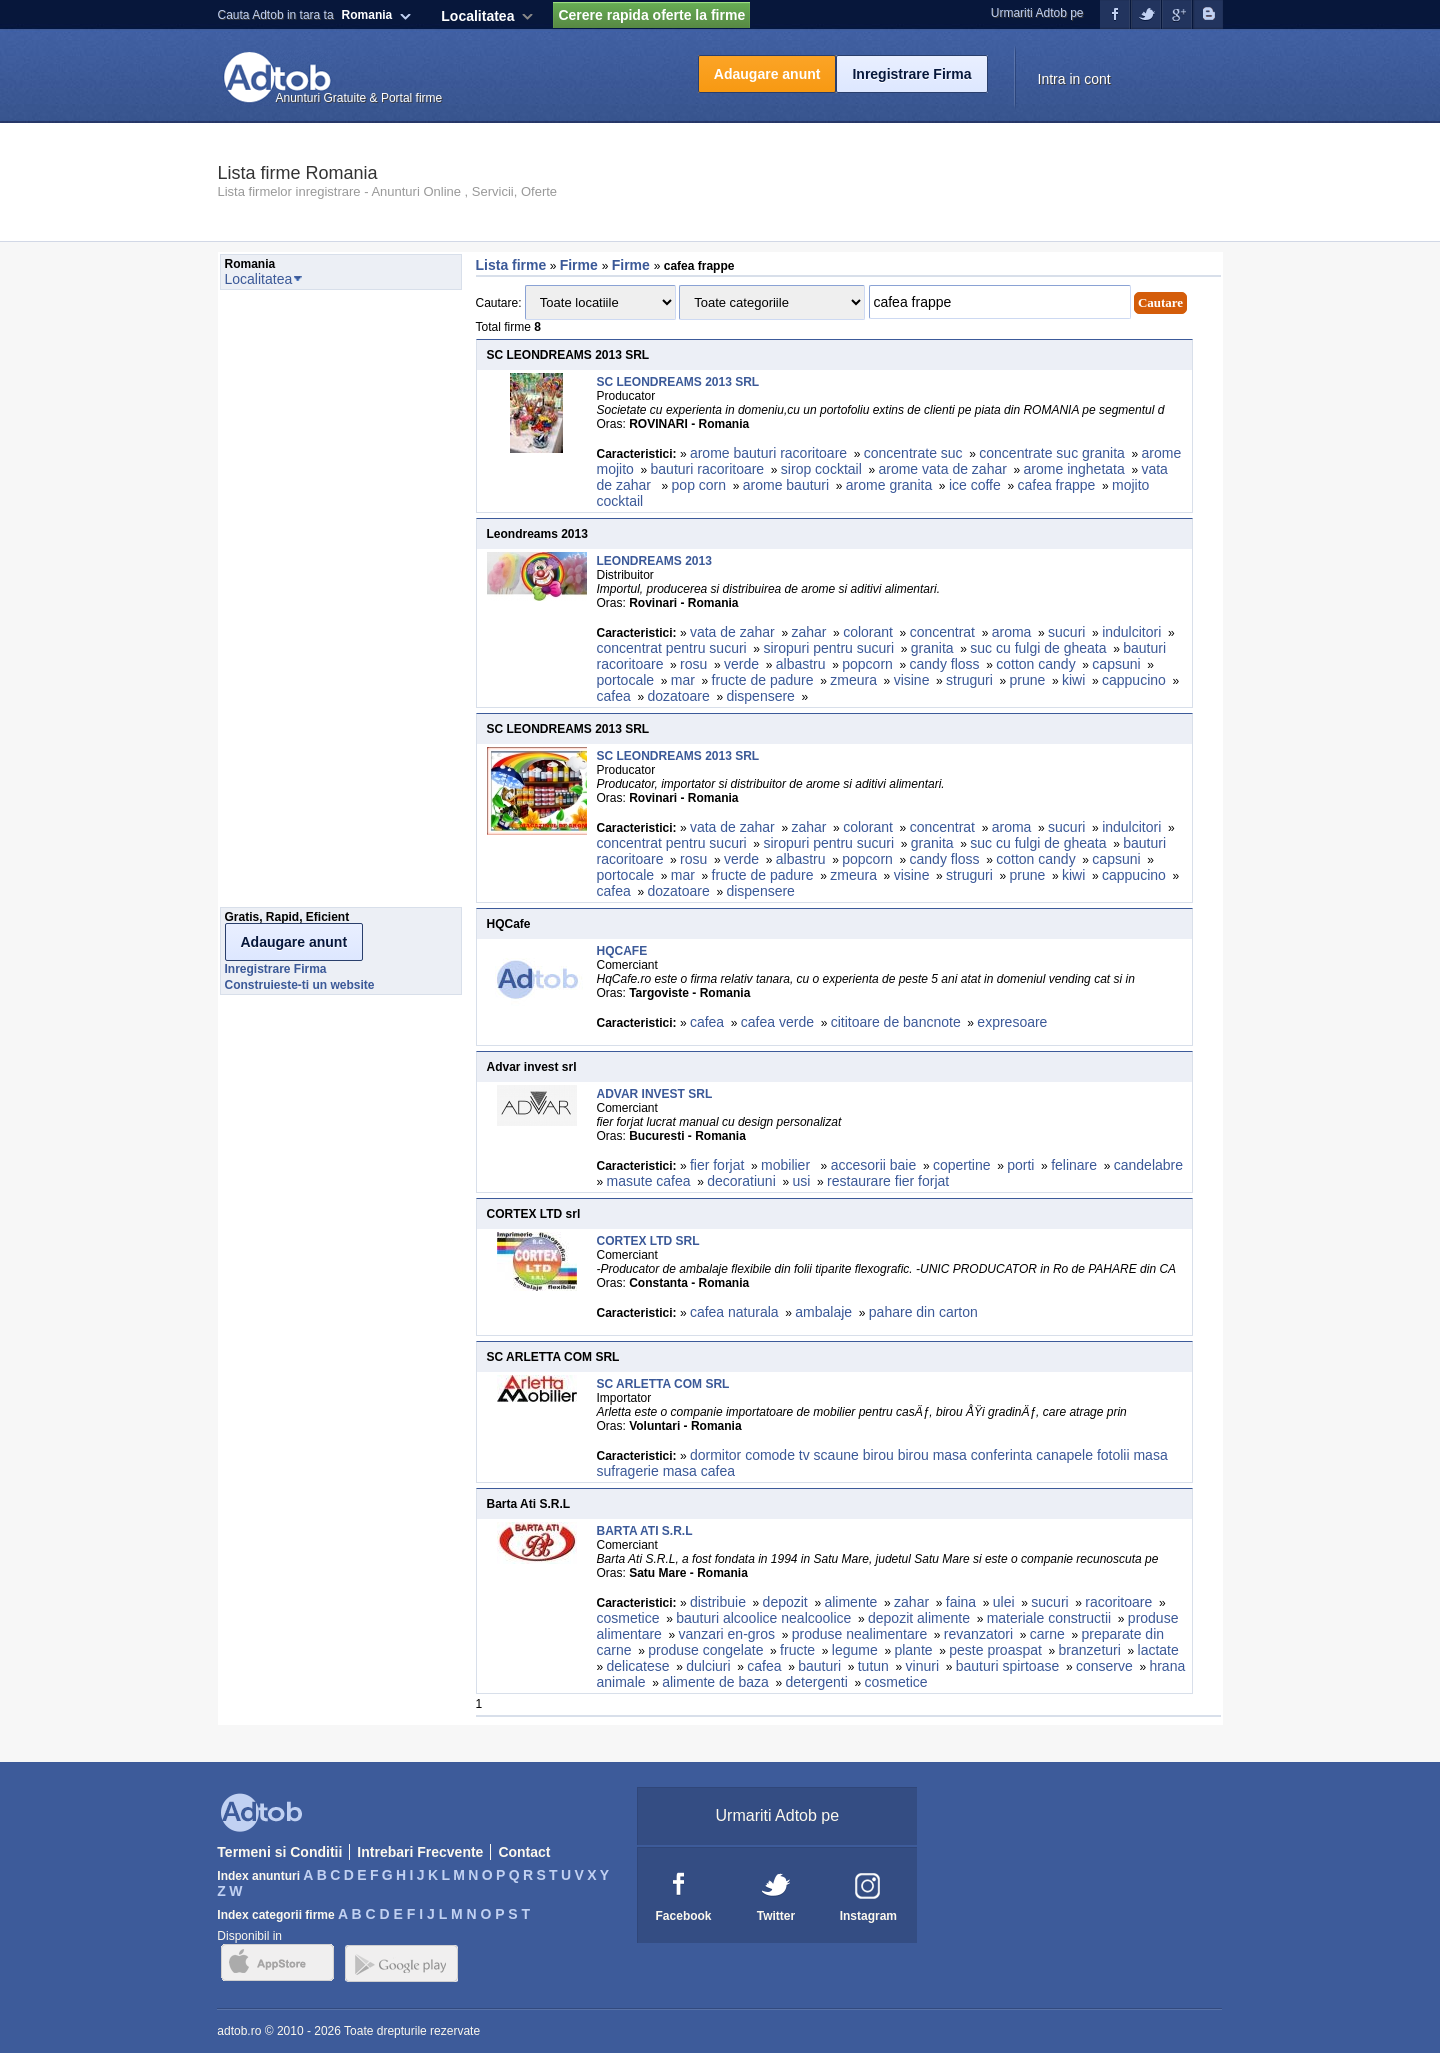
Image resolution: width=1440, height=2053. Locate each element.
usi (801, 1181)
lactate (1158, 1650)
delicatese (638, 1666)
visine (912, 680)
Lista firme (511, 265)
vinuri (922, 1666)
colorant (868, 632)
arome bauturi (786, 485)
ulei (1004, 1602)
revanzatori (978, 1634)
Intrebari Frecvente (420, 1852)
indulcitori (1131, 632)
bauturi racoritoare (708, 469)
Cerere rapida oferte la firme (651, 15)
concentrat (942, 632)
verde (741, 664)
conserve (1104, 1666)
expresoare (1012, 1022)
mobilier (787, 1165)
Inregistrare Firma (911, 74)
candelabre (1148, 1165)
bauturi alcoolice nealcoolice (763, 1618)
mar (683, 680)
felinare (1074, 1165)
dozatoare (678, 696)
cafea (614, 696)
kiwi (1073, 680)
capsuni (1116, 664)
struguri (969, 680)
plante (913, 1650)
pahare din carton (923, 1312)
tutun (873, 1666)
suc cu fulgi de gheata (1038, 648)
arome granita (889, 485)
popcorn (867, 664)
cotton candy (1035, 664)
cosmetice (628, 1618)
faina (961, 1602)
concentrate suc (913, 453)
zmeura (853, 680)
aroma (1012, 632)
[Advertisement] (300, 604)
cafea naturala (734, 1312)
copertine (962, 1165)
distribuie (718, 1602)
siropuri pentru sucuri (828, 648)
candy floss (945, 664)
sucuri (1066, 632)
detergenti (817, 1682)
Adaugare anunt (767, 74)
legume (855, 1650)
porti (1020, 1165)
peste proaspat (995, 1650)
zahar (808, 632)
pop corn (699, 485)
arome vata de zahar (942, 469)
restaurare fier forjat (888, 1181)
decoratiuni (741, 1181)
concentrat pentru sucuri (672, 648)
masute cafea (649, 1181)
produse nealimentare (859, 1634)
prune (1027, 680)
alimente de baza (715, 1682)
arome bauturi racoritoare (768, 453)
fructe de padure (763, 680)
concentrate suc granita (1052, 453)
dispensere (760, 696)
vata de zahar (732, 632)
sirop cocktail (821, 469)
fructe (797, 1650)
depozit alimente (919, 1618)
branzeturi (1090, 1650)
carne (1047, 1634)
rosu (693, 664)
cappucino (1134, 680)
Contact (524, 1852)
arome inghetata (1074, 469)
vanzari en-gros (727, 1634)
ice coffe (975, 485)
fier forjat (717, 1165)
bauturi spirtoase (1008, 1666)
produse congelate (705, 1650)
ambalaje (823, 1312)
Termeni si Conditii (279, 1852)
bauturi (819, 1666)
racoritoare (1118, 1602)
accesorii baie (874, 1165)
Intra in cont (1074, 79)
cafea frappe (1056, 485)
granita (932, 648)
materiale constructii (1049, 1618)
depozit (785, 1602)
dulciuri (708, 1666)
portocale (626, 680)
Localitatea (477, 16)
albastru (801, 664)
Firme (581, 265)
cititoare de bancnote (896, 1022)
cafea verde (777, 1022)
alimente (850, 1602)
